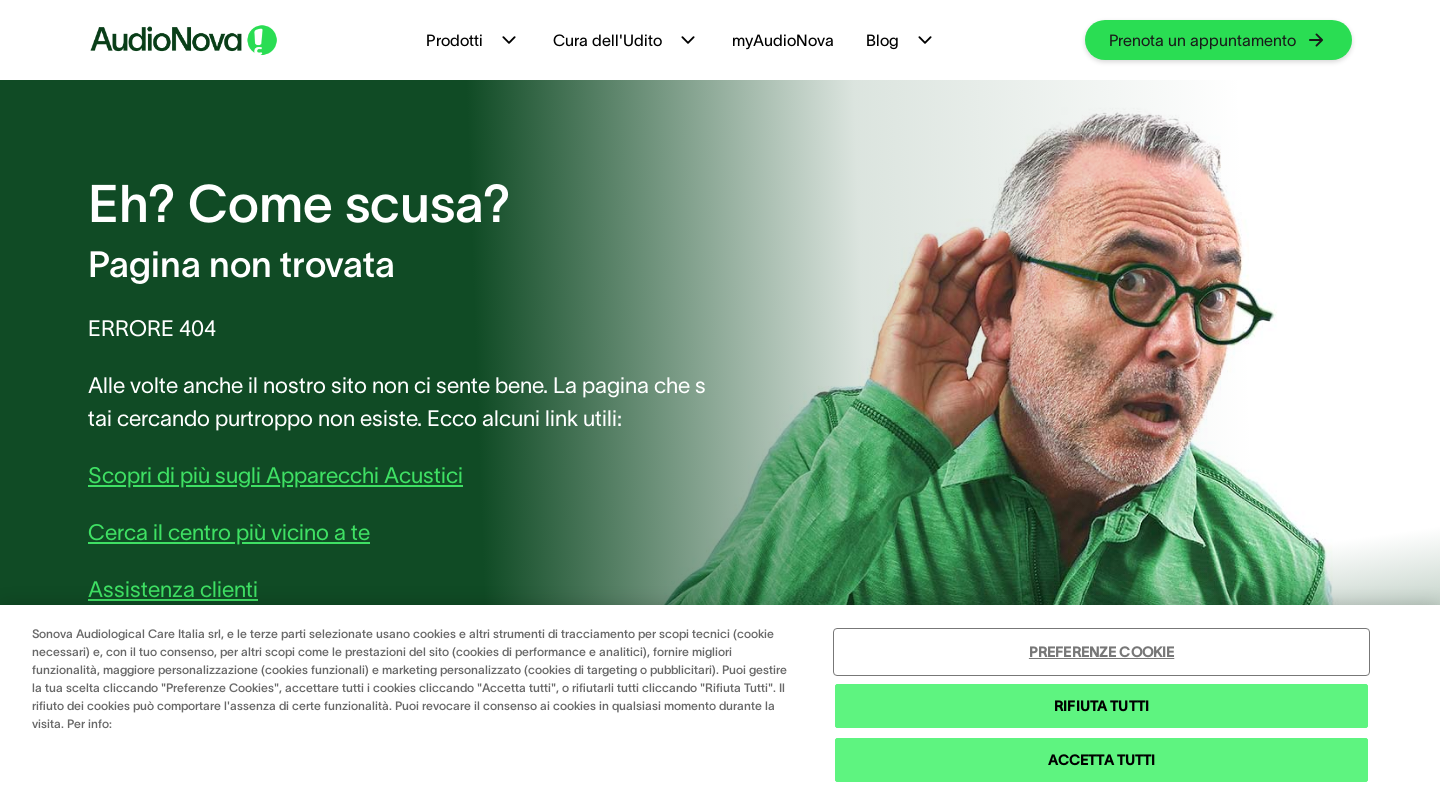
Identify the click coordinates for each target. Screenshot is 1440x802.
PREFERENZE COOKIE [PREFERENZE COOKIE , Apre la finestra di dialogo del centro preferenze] (1101, 652)
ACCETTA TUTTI (1102, 760)
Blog (901, 40)
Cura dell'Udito (626, 40)
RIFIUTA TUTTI (1101, 706)
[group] (1218, 40)
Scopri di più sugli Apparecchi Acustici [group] (275, 475)
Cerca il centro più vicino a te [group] (229, 532)
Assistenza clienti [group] (173, 589)
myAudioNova (783, 40)
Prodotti (473, 40)
